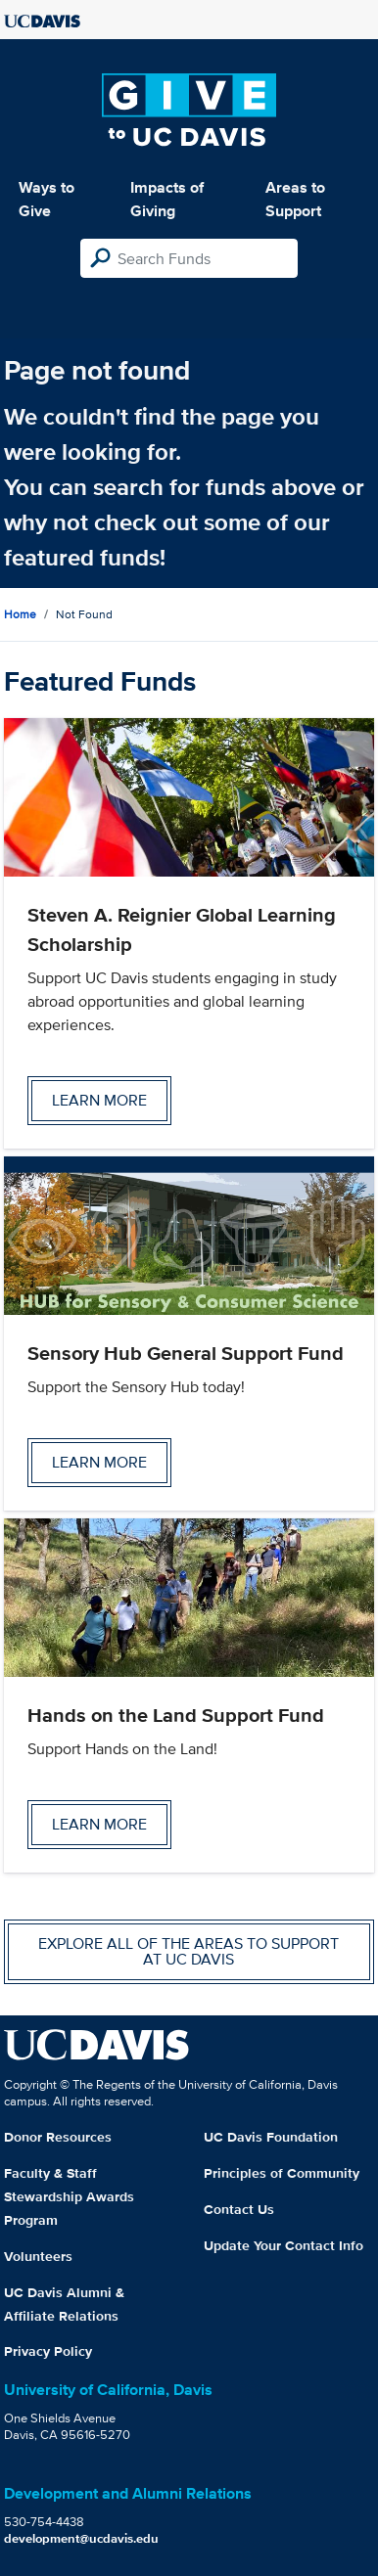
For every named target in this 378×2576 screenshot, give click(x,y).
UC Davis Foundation (271, 2137)
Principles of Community (281, 2173)
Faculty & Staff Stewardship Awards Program (69, 2196)
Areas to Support (295, 199)
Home (20, 614)
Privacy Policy (48, 2351)
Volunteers (38, 2256)
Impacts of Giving (167, 199)
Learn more (99, 1100)
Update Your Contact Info (283, 2245)
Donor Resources (58, 2137)
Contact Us (239, 2209)
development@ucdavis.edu (81, 2538)
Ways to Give (46, 199)
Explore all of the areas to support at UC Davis (188, 1951)
